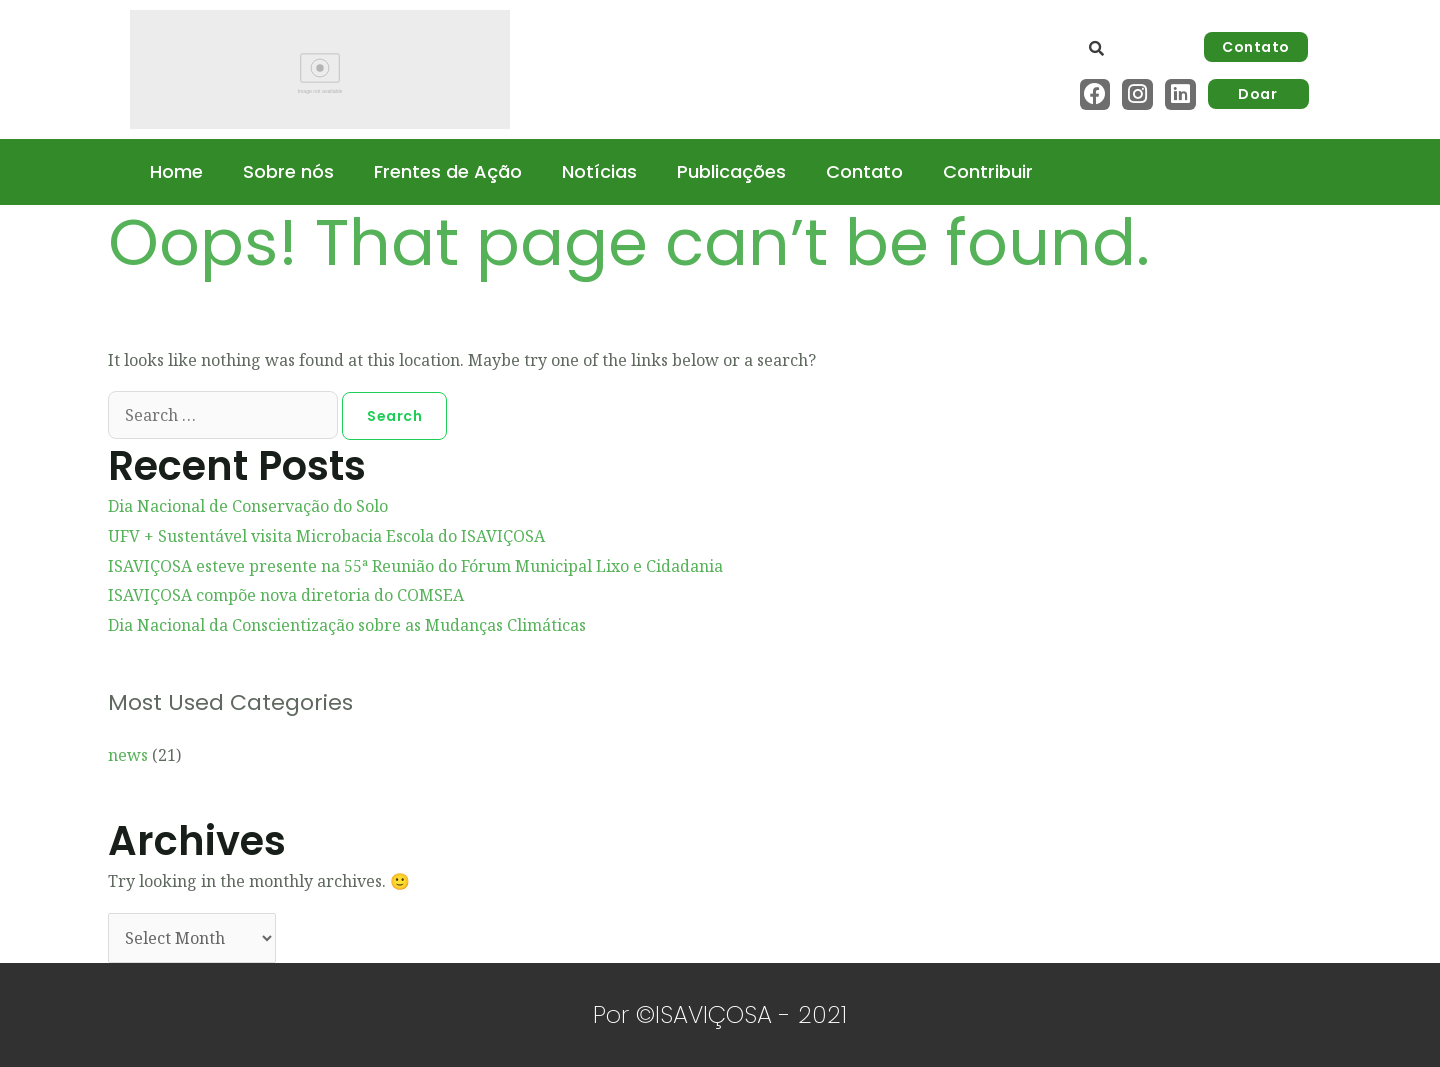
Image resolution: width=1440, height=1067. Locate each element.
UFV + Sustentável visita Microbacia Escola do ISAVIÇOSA (326, 536)
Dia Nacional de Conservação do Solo (248, 506)
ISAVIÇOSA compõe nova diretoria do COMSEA (286, 595)
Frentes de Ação (448, 171)
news (128, 755)
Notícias (599, 171)
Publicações (731, 171)
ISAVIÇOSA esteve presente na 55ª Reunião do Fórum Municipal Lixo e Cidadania (415, 566)
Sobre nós (288, 171)
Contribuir (988, 171)
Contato (864, 171)
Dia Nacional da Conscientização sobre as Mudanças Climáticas (347, 625)
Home (176, 171)
